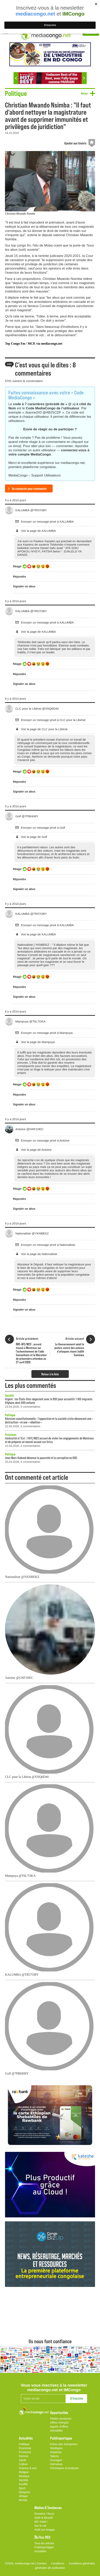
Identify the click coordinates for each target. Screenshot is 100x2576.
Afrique (23, 2496)
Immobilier (56, 2430)
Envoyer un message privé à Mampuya (47, 1032)
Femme (23, 2456)
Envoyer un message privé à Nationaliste (48, 1244)
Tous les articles (44, 2543)
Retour (84, 93)
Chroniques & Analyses (64, 2468)
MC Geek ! (41, 2521)
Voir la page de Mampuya (38, 1042)
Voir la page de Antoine (36, 1149)
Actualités (40, 2551)
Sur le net (40, 2525)
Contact (41, 2563)
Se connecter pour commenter (29, 488)
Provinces (11, 1434)
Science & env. (28, 2468)
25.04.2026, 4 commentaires (22, 1461)
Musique (24, 2476)
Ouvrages (56, 2460)
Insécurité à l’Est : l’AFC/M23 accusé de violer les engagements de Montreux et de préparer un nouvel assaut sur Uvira (49, 1439)
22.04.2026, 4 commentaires (22, 1426)
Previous (16, 78)
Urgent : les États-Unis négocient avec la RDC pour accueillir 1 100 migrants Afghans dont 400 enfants (48, 1400)
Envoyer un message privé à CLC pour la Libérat (53, 720)
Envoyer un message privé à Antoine (45, 1140)
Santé (22, 2460)
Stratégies (56, 2448)
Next (84, 78)
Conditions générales (82, 2563)
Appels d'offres (59, 2426)
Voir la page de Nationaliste (39, 1254)
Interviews (56, 2464)
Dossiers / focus (44, 2513)
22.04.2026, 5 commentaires (22, 1406)
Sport (22, 2488)
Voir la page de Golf (34, 836)
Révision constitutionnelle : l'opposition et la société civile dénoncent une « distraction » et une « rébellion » (49, 1420)
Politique (10, 1415)
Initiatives (56, 2452)
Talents (54, 2456)
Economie (25, 2448)
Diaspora (24, 2492)
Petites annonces (60, 2418)
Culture (23, 2464)
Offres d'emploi (59, 2422)
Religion (24, 2472)
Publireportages (44, 2547)
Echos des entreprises (64, 2444)
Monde (23, 2500)
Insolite (23, 2484)
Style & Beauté (43, 2517)
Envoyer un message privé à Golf (43, 827)
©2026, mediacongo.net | (21, 2563)
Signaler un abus (24, 586)
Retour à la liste (50, 1374)
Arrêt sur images (44, 2529)
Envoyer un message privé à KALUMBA (47, 521)
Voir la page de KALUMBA (38, 530)
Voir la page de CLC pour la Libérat (44, 729)
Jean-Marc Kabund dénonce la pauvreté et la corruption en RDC (41, 1457)
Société (9, 1395)
